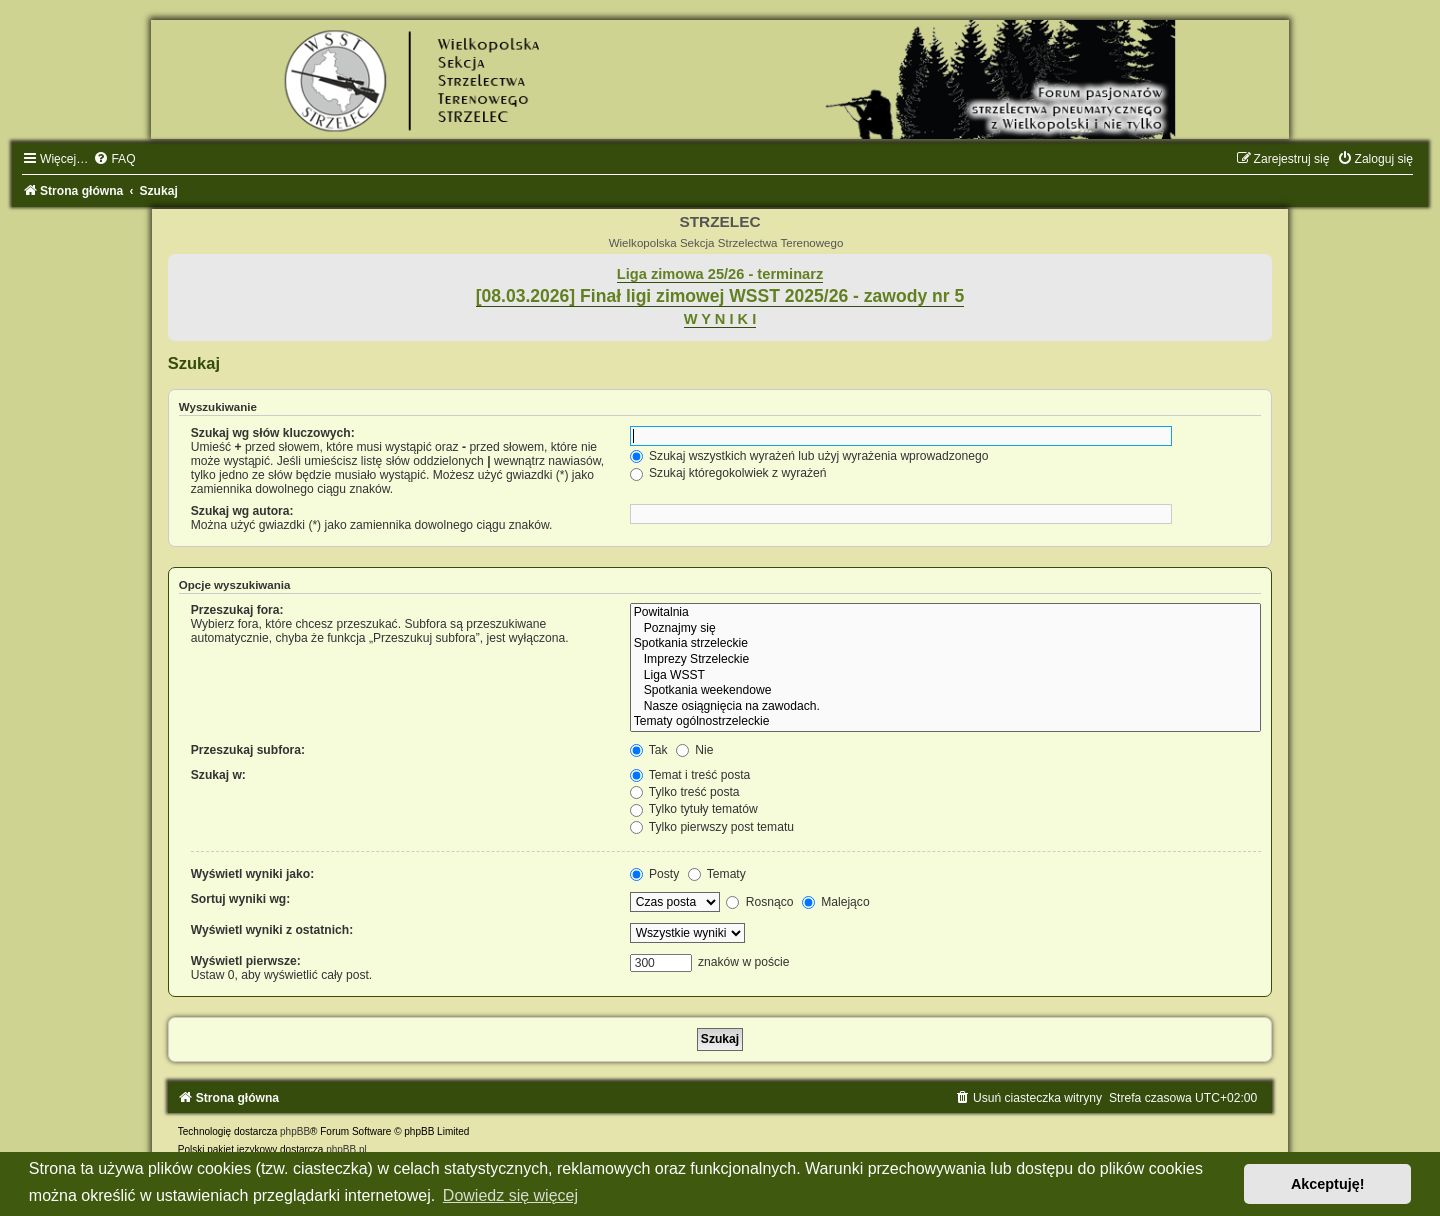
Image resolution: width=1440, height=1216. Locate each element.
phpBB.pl (346, 1149)
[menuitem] (114, 159)
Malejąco (836, 902)
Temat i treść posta (690, 775)
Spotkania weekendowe (946, 691)
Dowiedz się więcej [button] (510, 1195)
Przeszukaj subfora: (248, 750)
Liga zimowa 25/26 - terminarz (720, 274)
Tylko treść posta (685, 792)
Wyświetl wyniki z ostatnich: (272, 930)
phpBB (295, 1131)
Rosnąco (759, 902)
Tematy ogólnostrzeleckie (946, 722)
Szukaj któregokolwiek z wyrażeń (728, 473)
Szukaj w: (218, 775)
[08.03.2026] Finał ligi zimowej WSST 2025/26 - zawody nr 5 (720, 296)
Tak (649, 750)
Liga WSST (946, 676)
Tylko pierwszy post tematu (712, 827)
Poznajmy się (946, 629)
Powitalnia (946, 613)
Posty (655, 874)
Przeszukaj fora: (237, 610)
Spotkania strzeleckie (946, 644)
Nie (695, 750)
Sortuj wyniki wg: (240, 899)
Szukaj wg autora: (242, 511)
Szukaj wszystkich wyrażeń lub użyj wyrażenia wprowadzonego (809, 456)
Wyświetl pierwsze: (246, 961)
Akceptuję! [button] (1328, 1184)
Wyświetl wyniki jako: (252, 874)
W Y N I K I (720, 319)
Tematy (717, 874)
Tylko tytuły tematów (694, 809)
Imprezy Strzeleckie (946, 660)
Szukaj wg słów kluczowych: (273, 433)
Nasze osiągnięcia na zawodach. (946, 707)
